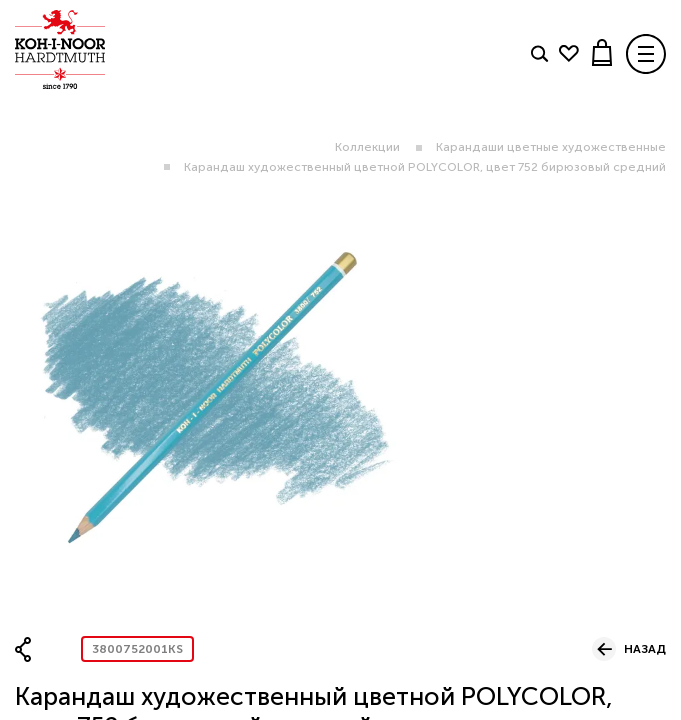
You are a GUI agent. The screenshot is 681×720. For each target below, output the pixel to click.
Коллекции (367, 147)
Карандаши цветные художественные (551, 147)
